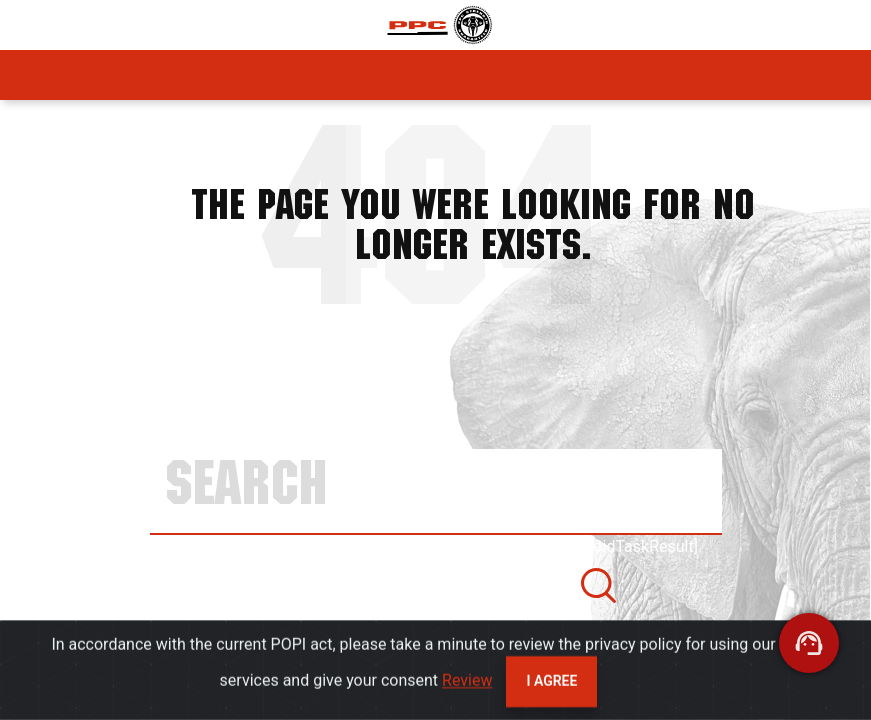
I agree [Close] (551, 687)
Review (467, 686)
